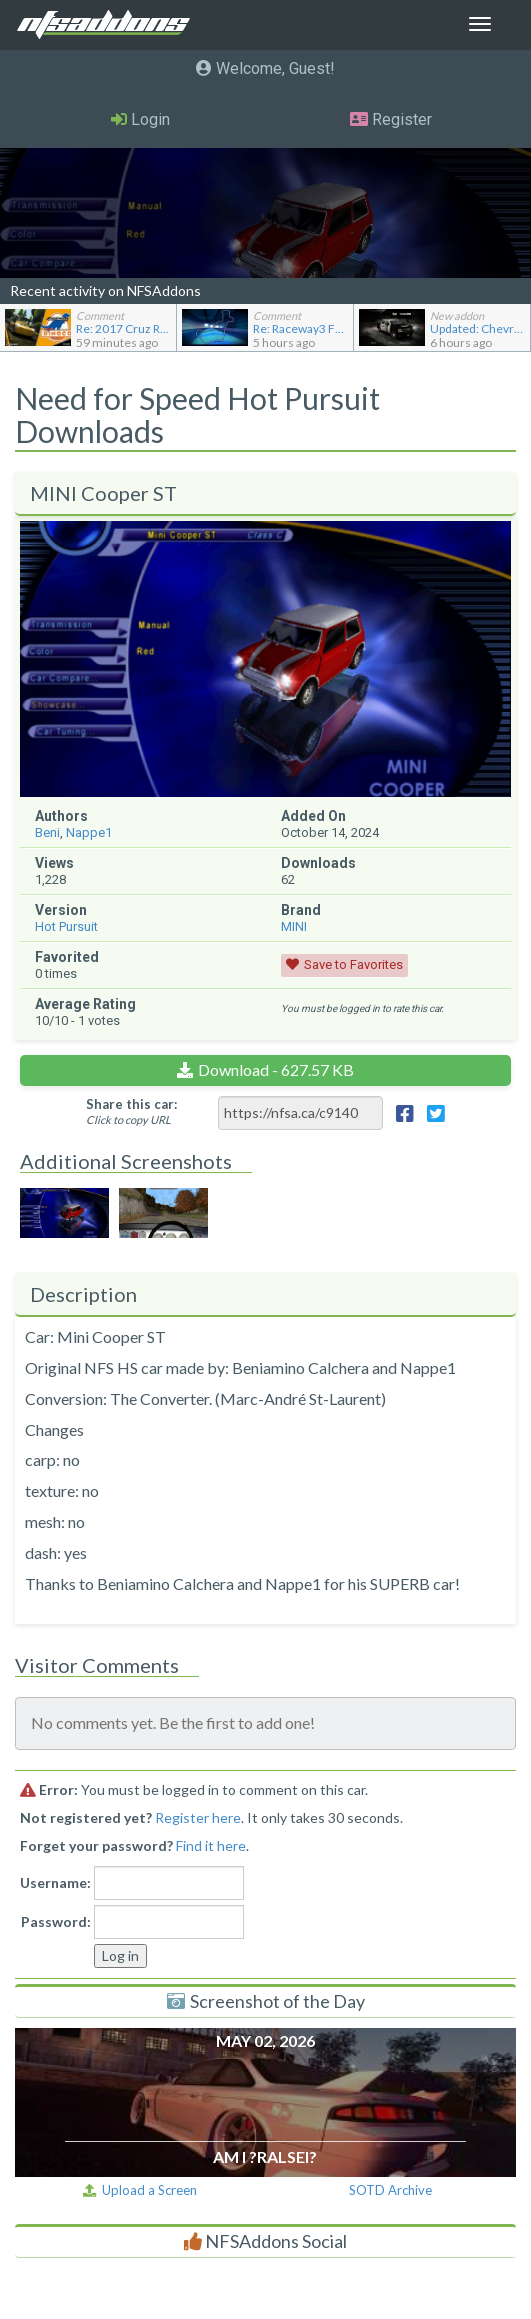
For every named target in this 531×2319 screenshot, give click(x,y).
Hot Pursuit (66, 926)
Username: (55, 1882)
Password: (56, 1921)
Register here (198, 1817)
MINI (294, 926)
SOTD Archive (390, 2190)
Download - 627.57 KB (276, 1069)
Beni (47, 832)
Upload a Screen (140, 2190)
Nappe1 (89, 832)
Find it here (211, 1845)
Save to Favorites (353, 964)
